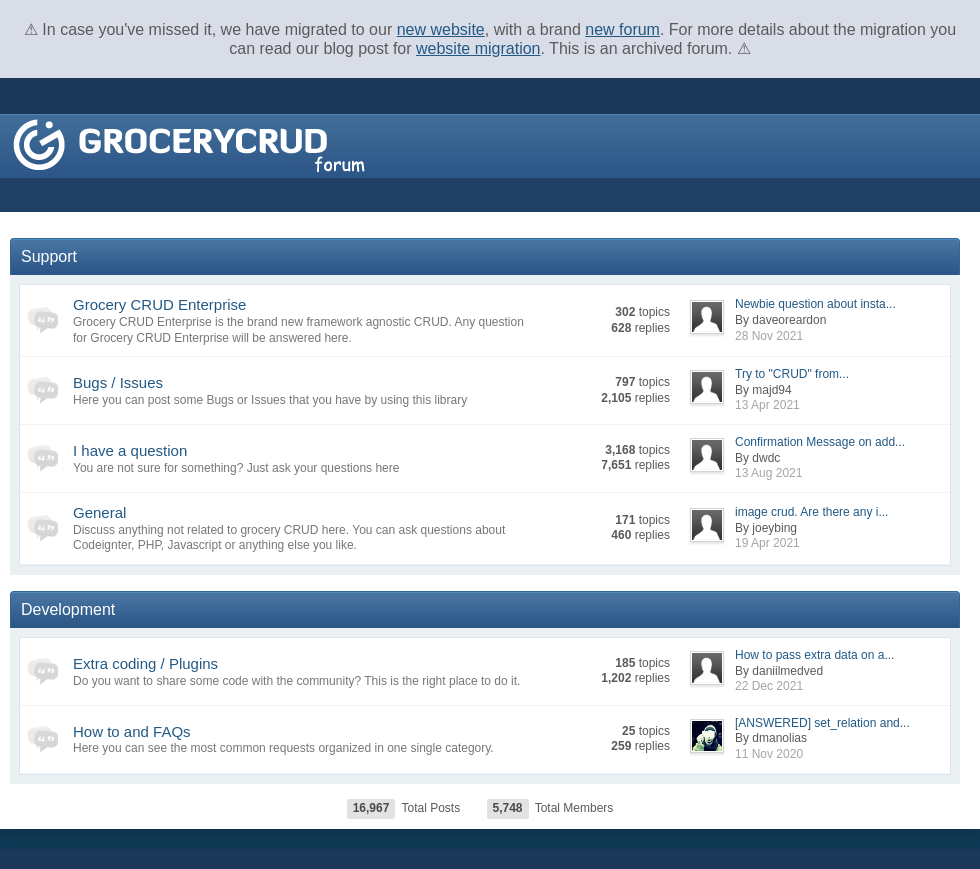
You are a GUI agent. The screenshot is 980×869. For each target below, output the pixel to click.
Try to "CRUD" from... (792, 374)
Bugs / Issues (118, 382)
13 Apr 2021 (767, 405)
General (99, 512)
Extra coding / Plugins (145, 663)
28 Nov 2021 (769, 336)
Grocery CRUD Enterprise (159, 304)
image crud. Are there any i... (811, 512)
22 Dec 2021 (769, 686)
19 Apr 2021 (767, 543)
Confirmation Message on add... (820, 442)
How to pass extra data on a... (814, 655)
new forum (622, 29)
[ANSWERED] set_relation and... (822, 723)
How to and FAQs (132, 731)
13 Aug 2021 (768, 473)
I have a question (130, 450)
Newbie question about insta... (815, 304)
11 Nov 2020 (769, 754)
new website (441, 29)
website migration (478, 48)
